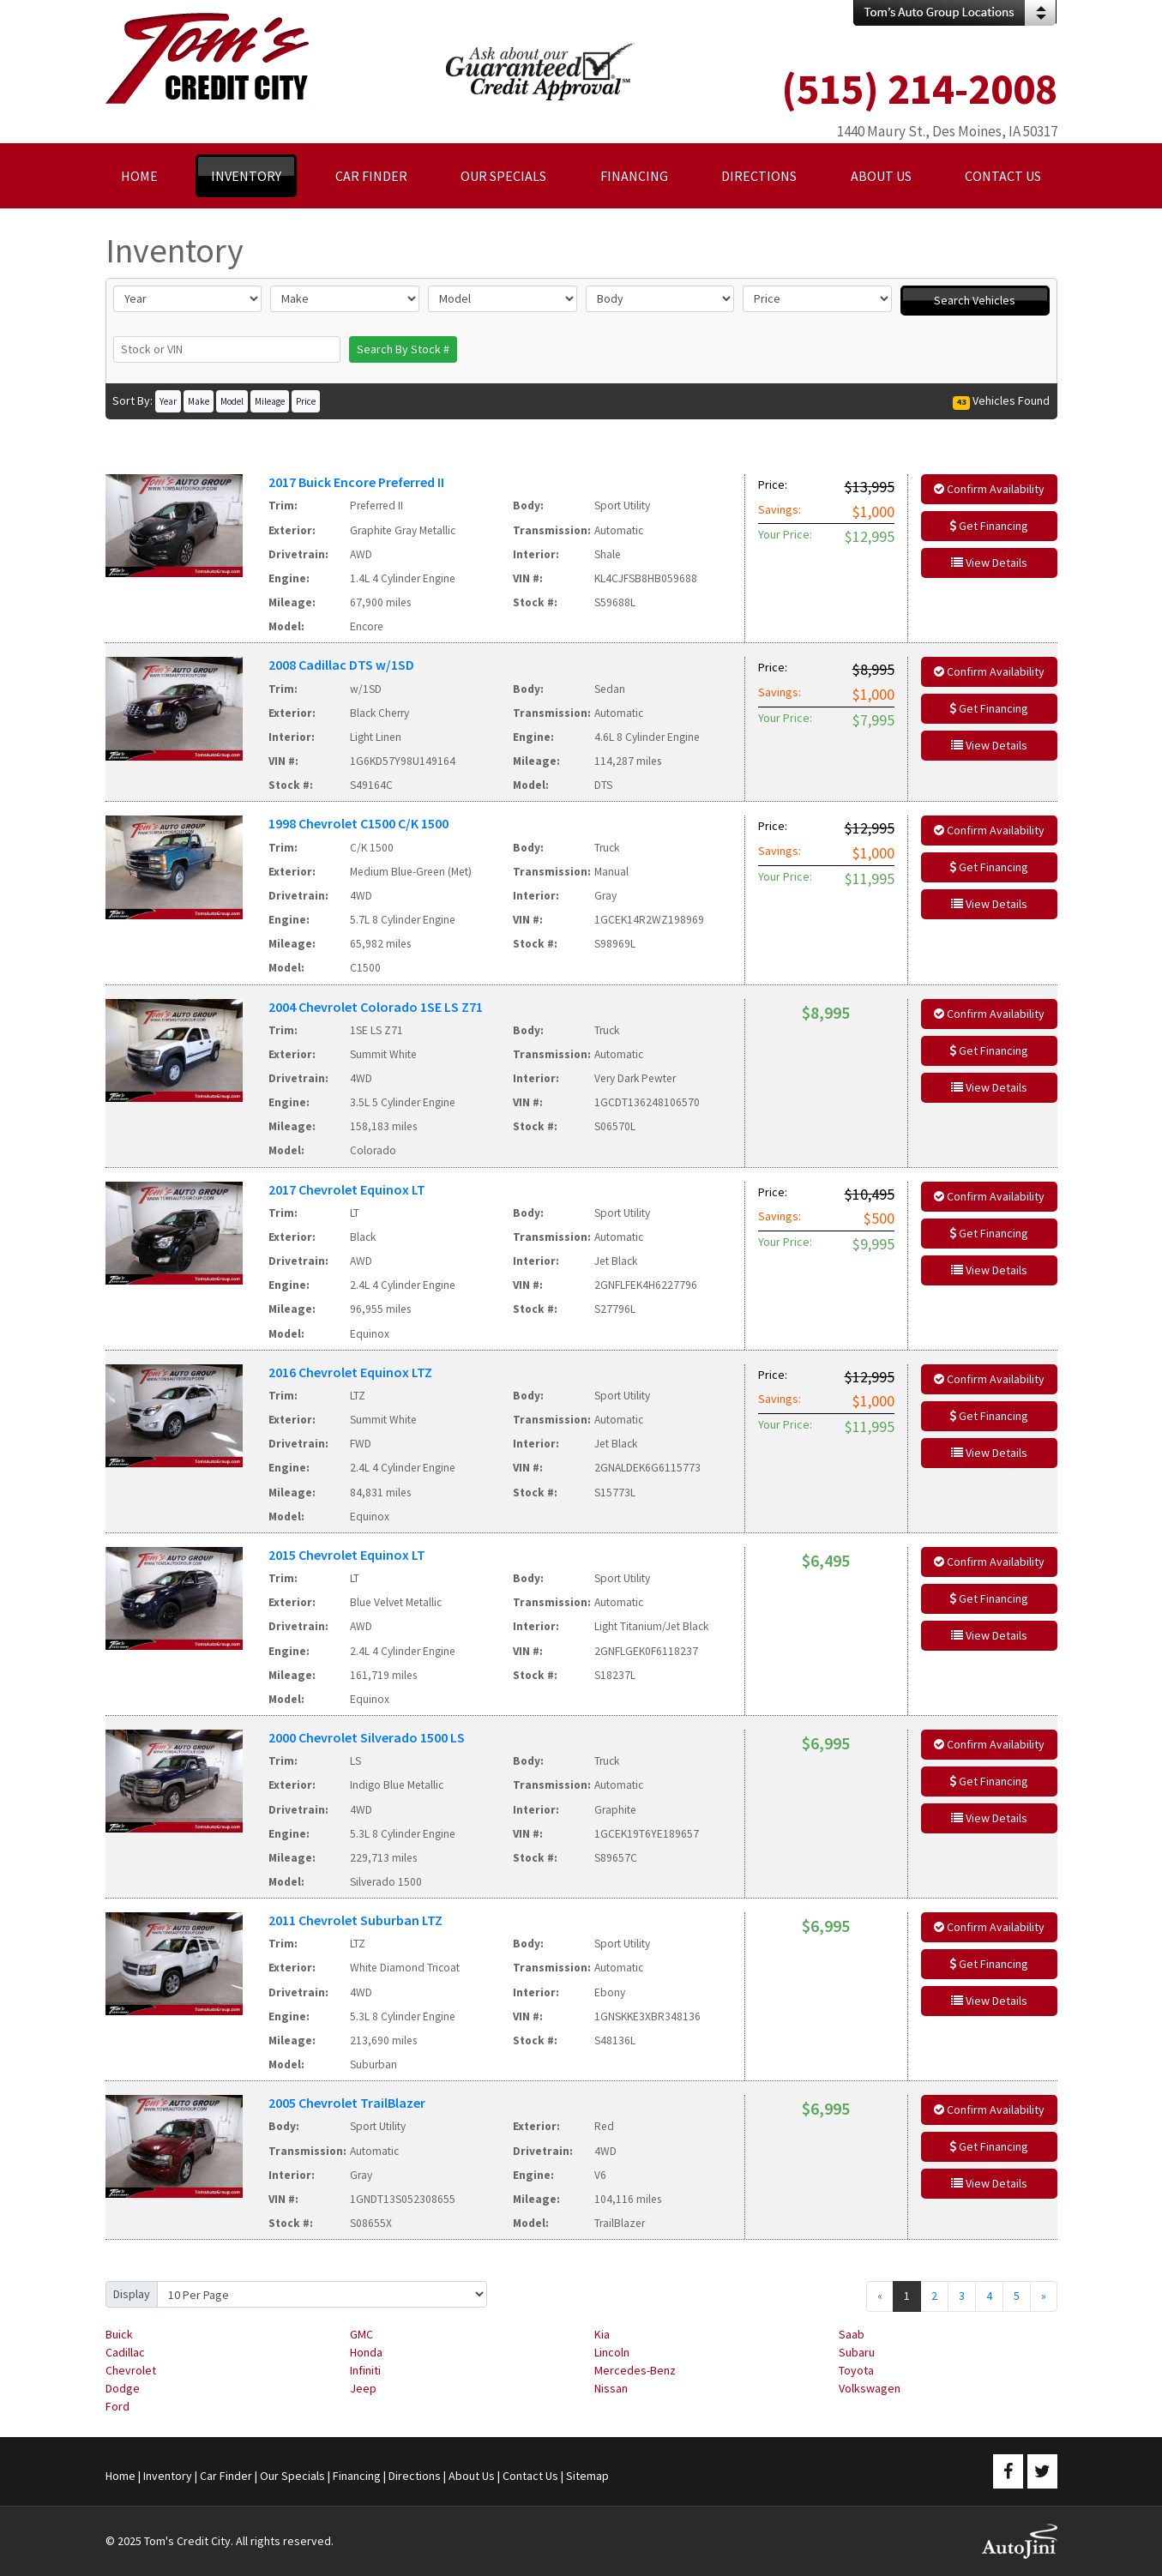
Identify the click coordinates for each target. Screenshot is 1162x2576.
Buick (119, 2334)
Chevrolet (130, 2370)
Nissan (611, 2388)
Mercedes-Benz (635, 2370)
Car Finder (226, 2475)
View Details (989, 562)
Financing (357, 2475)
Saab (851, 2334)
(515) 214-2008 (919, 89)
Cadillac (125, 2352)
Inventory (167, 2475)
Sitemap (587, 2475)
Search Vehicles (974, 300)
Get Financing (988, 525)
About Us (472, 2475)
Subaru (857, 2352)
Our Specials (292, 2475)
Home (120, 2475)
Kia (602, 2334)
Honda (366, 2352)
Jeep (363, 2388)
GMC (361, 2334)
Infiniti (365, 2370)
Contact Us (530, 2475)
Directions (414, 2475)
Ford (117, 2406)
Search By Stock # (403, 349)
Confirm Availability (989, 489)
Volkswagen (869, 2388)
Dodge (122, 2388)
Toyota (856, 2370)
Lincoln (611, 2352)
